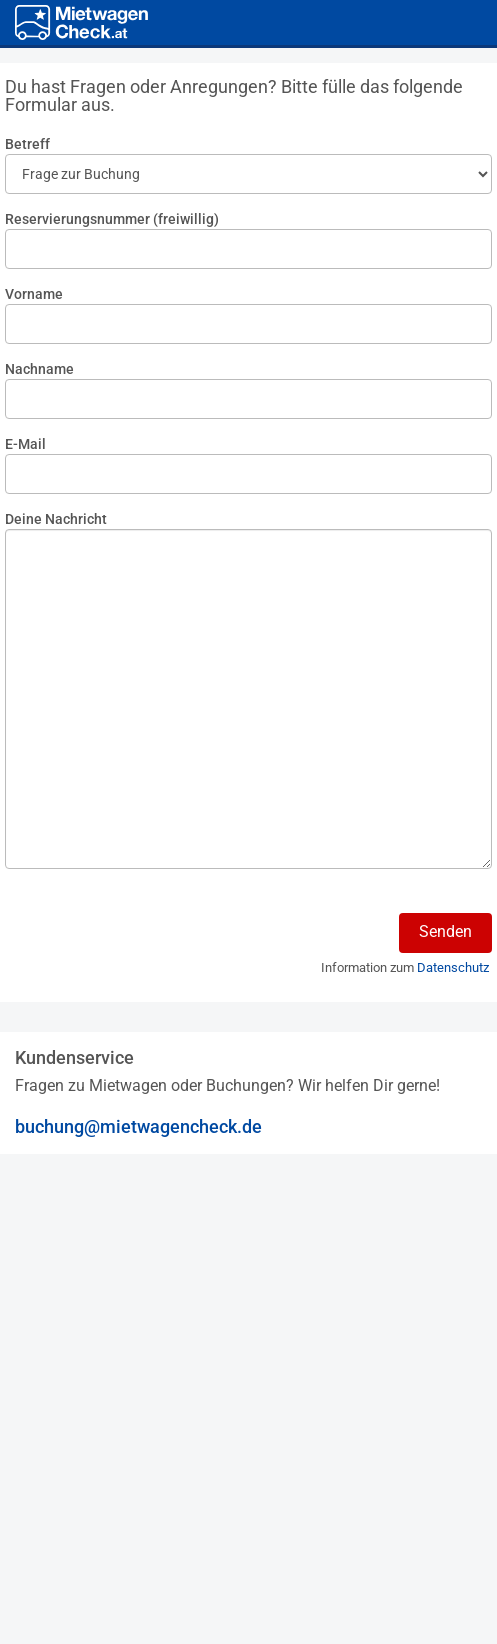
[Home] (81, 22)
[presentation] (157, 943)
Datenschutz (453, 967)
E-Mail (25, 444)
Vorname (34, 294)
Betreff (27, 144)
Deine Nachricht (56, 519)
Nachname (39, 369)
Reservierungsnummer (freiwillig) (112, 219)
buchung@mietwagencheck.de (138, 1126)
